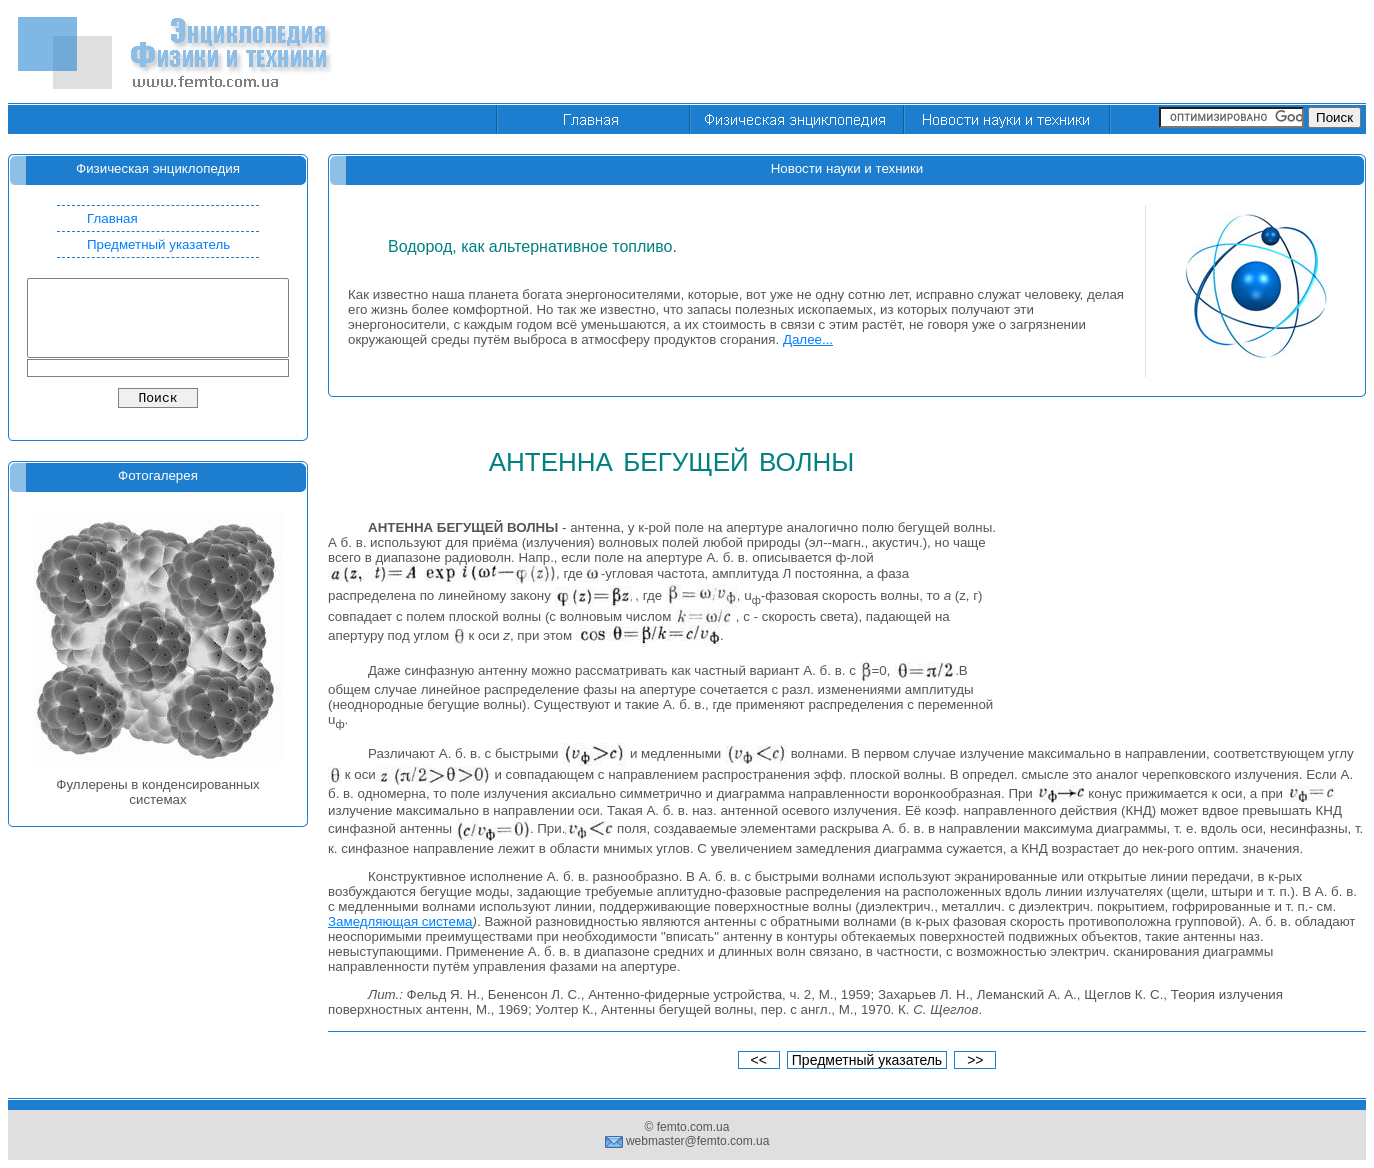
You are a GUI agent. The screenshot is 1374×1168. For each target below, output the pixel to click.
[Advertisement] (1002, 53)
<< (759, 1060)
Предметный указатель (158, 244)
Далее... (808, 339)
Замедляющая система (400, 921)
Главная (112, 218)
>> (975, 1060)
